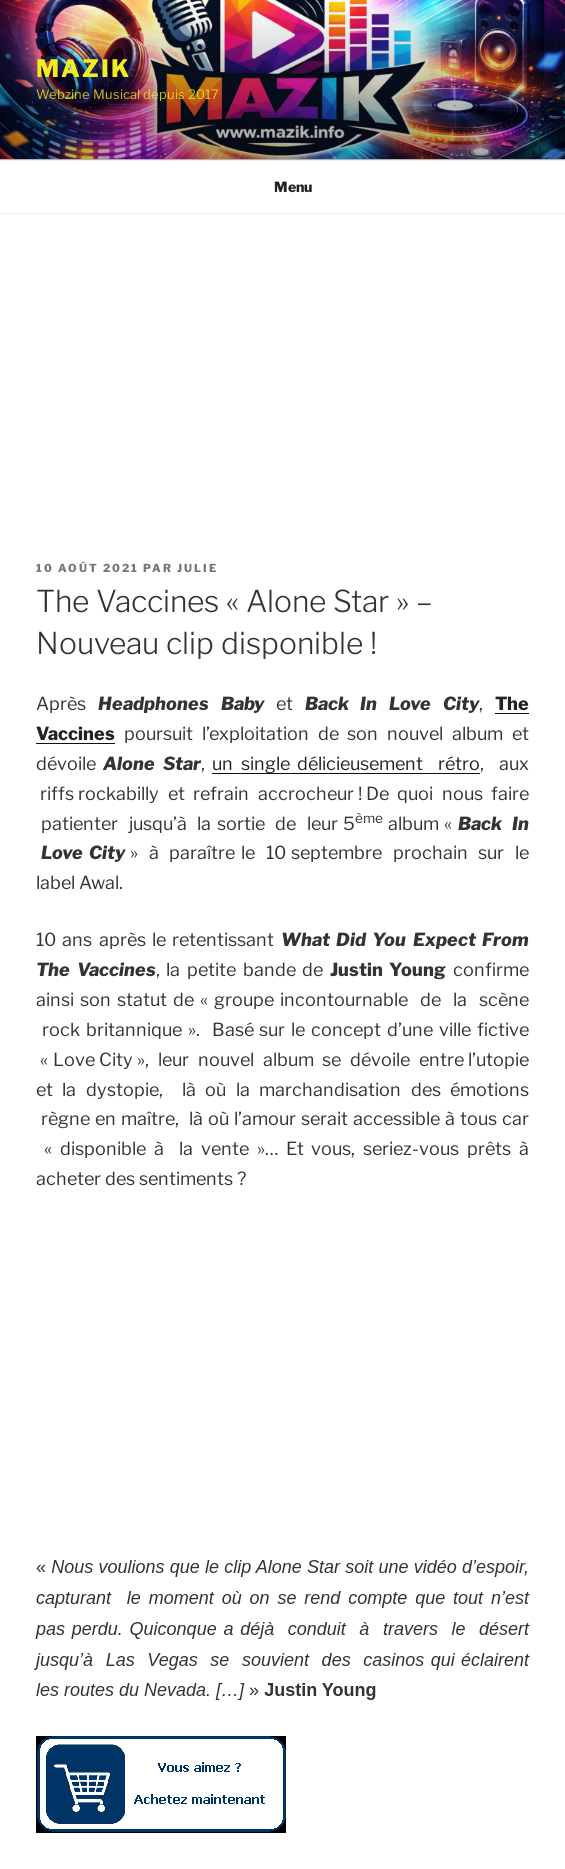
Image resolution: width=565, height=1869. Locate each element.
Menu (282, 186)
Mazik (83, 68)
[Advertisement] (282, 364)
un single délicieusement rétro (346, 763)
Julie (197, 568)
